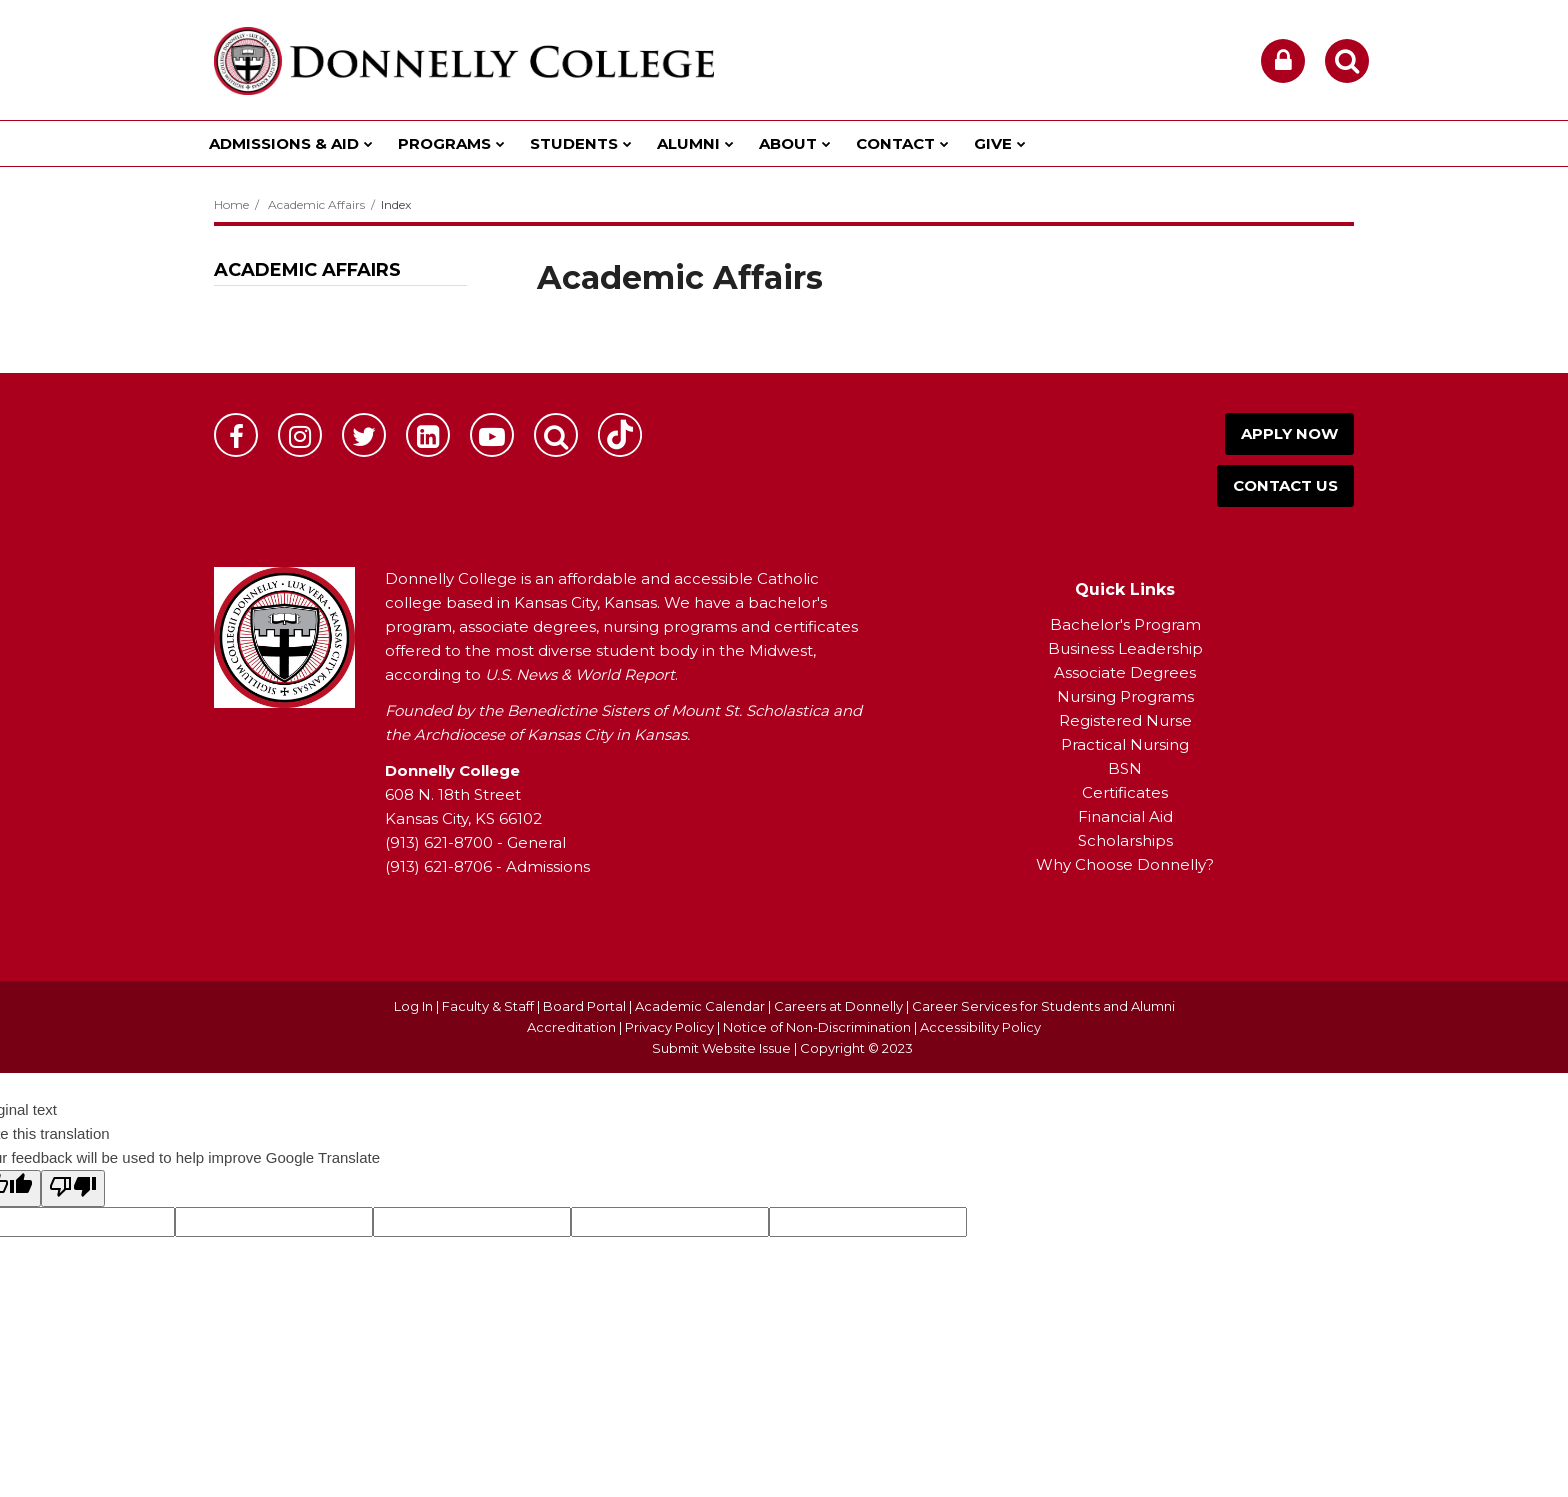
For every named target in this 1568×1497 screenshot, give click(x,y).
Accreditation (573, 1027)
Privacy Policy (669, 1027)
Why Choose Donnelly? (1125, 864)
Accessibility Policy (980, 1027)
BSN (1125, 768)
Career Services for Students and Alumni (1043, 1006)
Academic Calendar (700, 1006)
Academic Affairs (316, 204)
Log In (413, 1006)
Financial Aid (1125, 816)
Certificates (1125, 792)
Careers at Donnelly (838, 1006)
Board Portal (584, 1006)
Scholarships (1125, 840)
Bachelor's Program (1125, 624)
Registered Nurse (1125, 720)
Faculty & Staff (488, 1006)
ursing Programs (1132, 696)
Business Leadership (1125, 648)
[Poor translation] (73, 1188)
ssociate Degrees (1130, 672)
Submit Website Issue (721, 1048)
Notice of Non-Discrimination (818, 1027)
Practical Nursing (1125, 744)
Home (231, 204)
